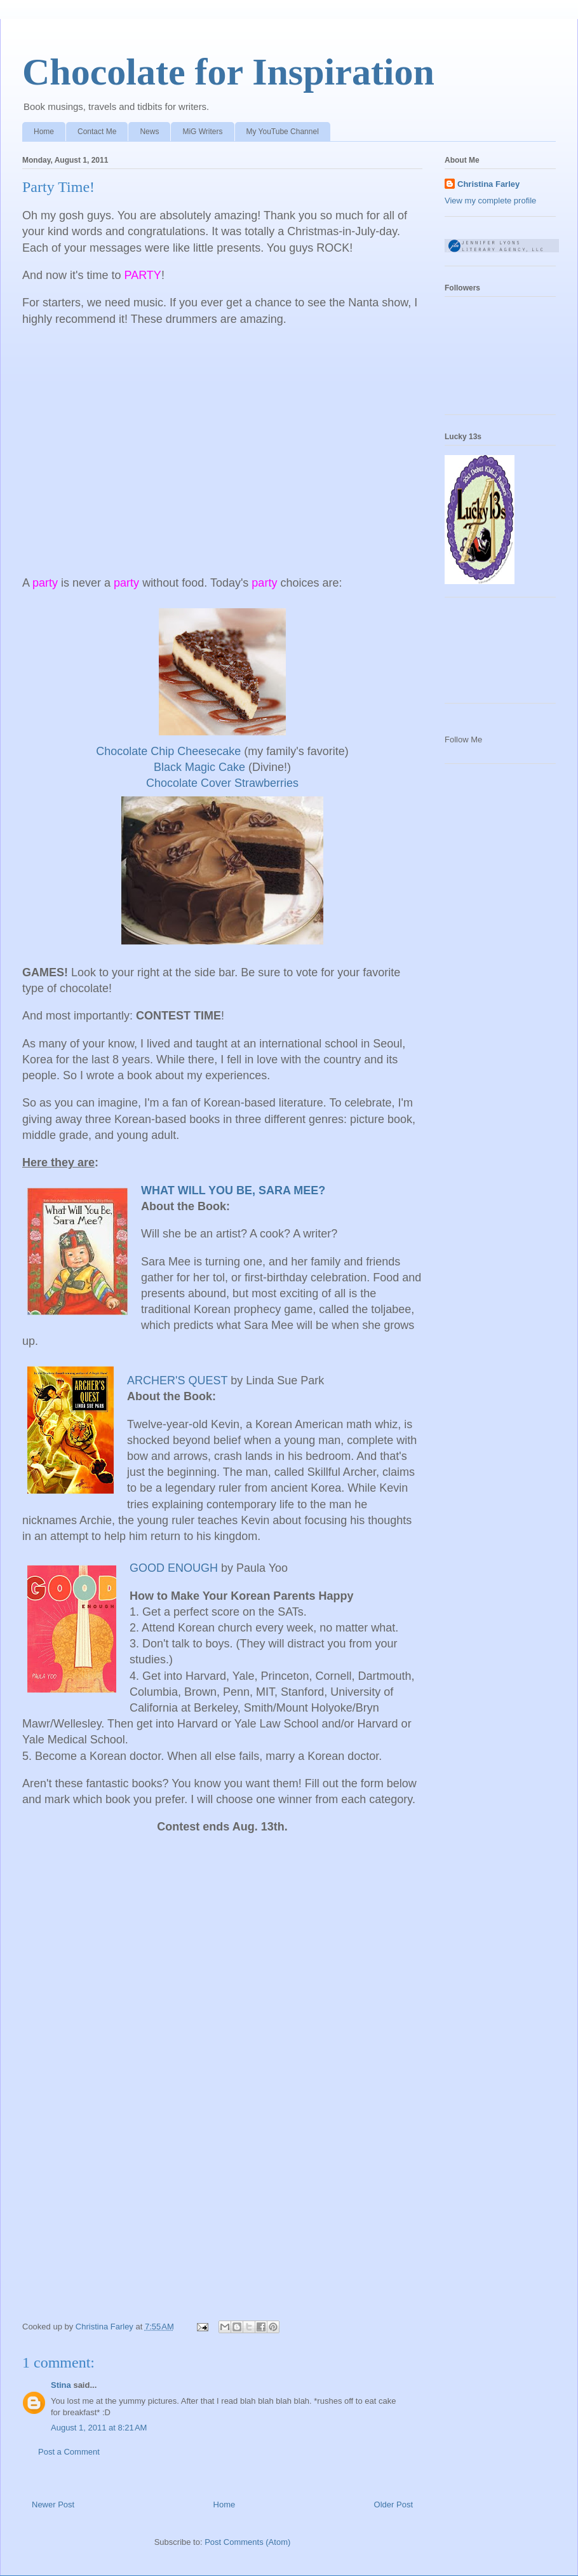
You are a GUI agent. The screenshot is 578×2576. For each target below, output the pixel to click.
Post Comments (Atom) (247, 2542)
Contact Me (96, 131)
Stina (61, 2385)
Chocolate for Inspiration (228, 72)
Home (44, 131)
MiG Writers (202, 131)
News (149, 131)
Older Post (393, 2504)
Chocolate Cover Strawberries (222, 783)
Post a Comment (69, 2452)
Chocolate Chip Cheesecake (168, 751)
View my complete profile (490, 200)
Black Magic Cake (199, 767)
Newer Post (53, 2504)
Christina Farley (488, 184)
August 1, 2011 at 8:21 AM (99, 2427)
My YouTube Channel (282, 131)
